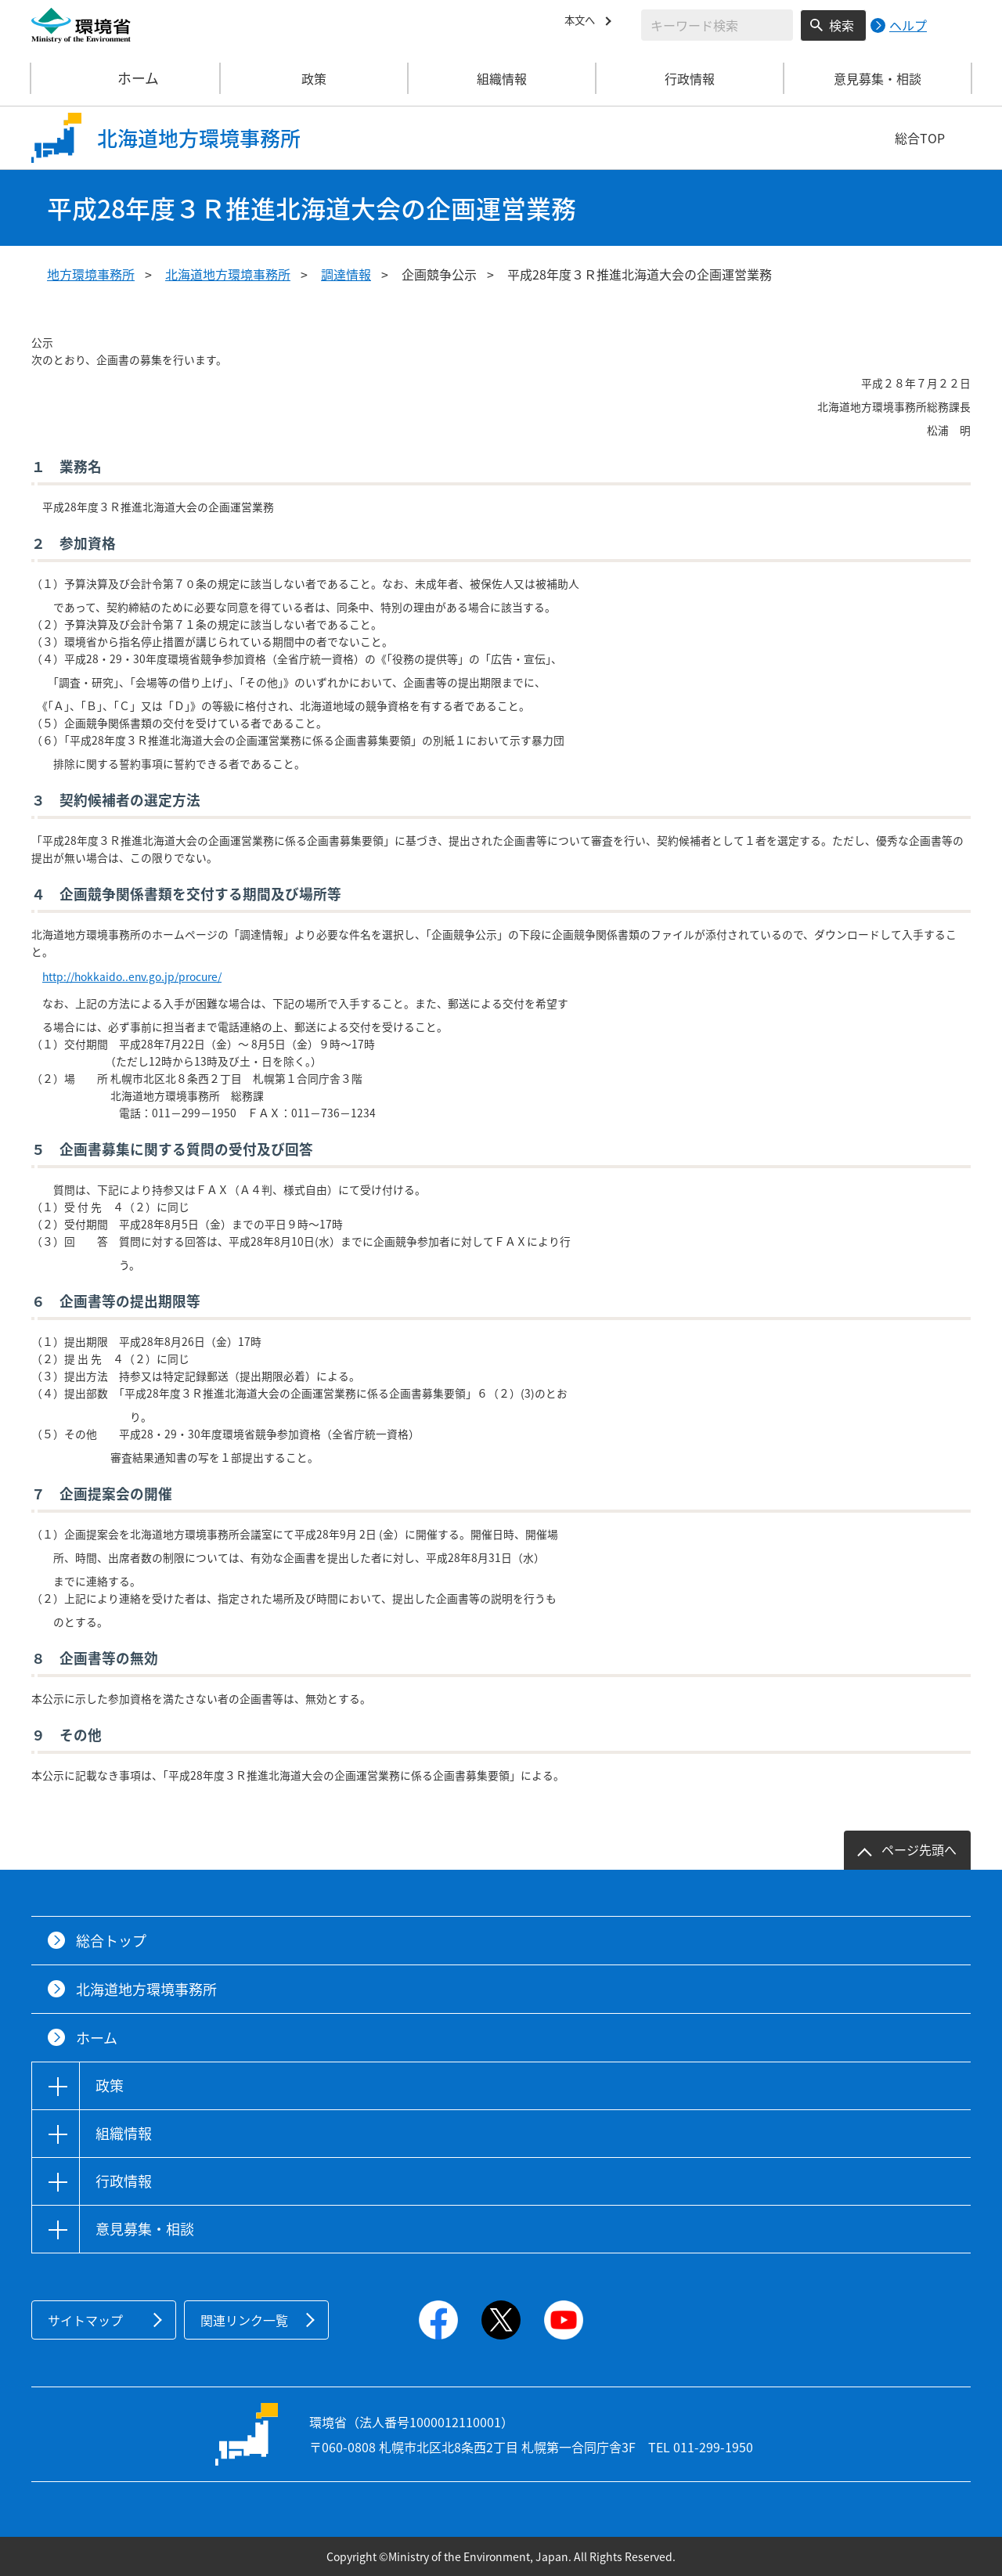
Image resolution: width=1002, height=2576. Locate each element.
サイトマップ (85, 2320)
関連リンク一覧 (244, 2320)
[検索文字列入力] (717, 25)
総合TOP (920, 137)
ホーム (126, 78)
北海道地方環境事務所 (227, 274)
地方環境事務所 (91, 274)
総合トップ (111, 1940)
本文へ (583, 22)
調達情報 (346, 274)
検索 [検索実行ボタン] (841, 25)
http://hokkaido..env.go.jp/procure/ (132, 976)
